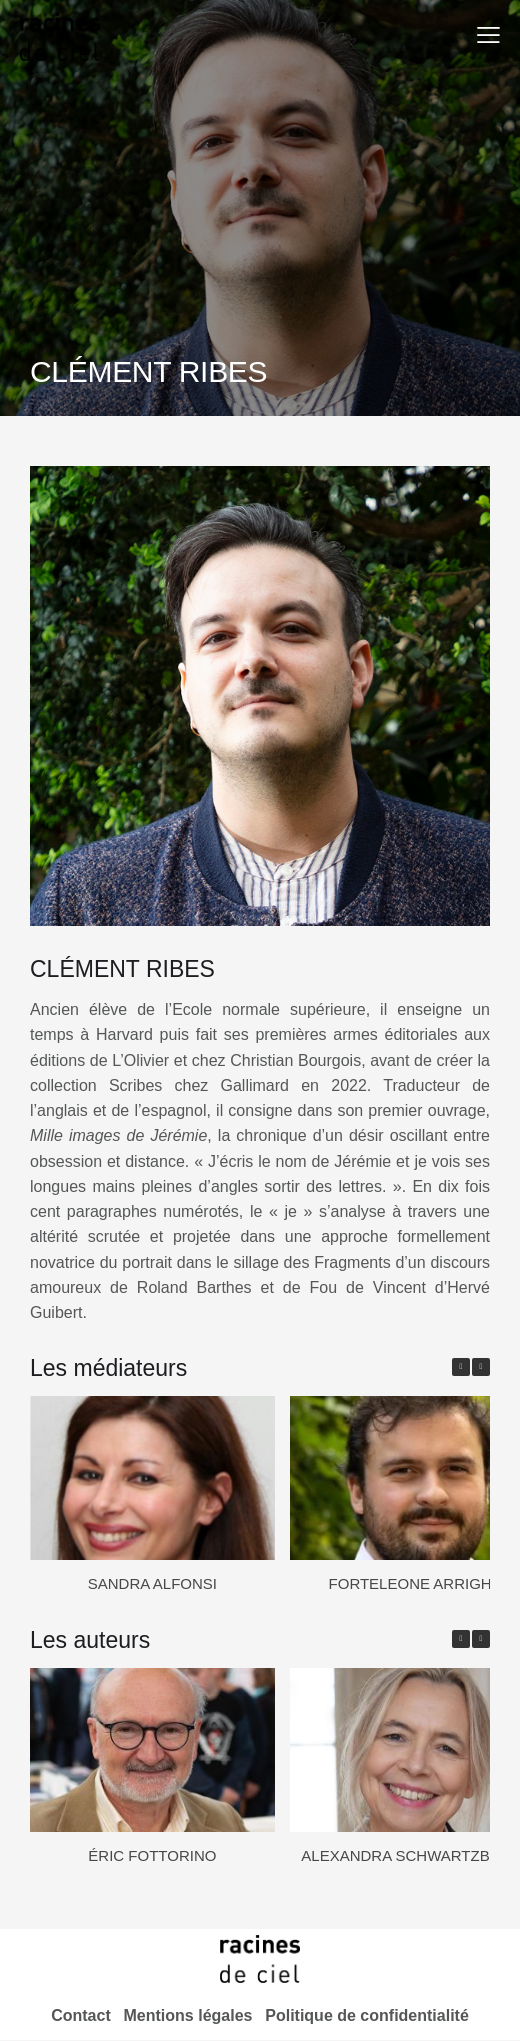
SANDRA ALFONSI (152, 1583)
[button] (488, 34)
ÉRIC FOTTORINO (152, 1855)
